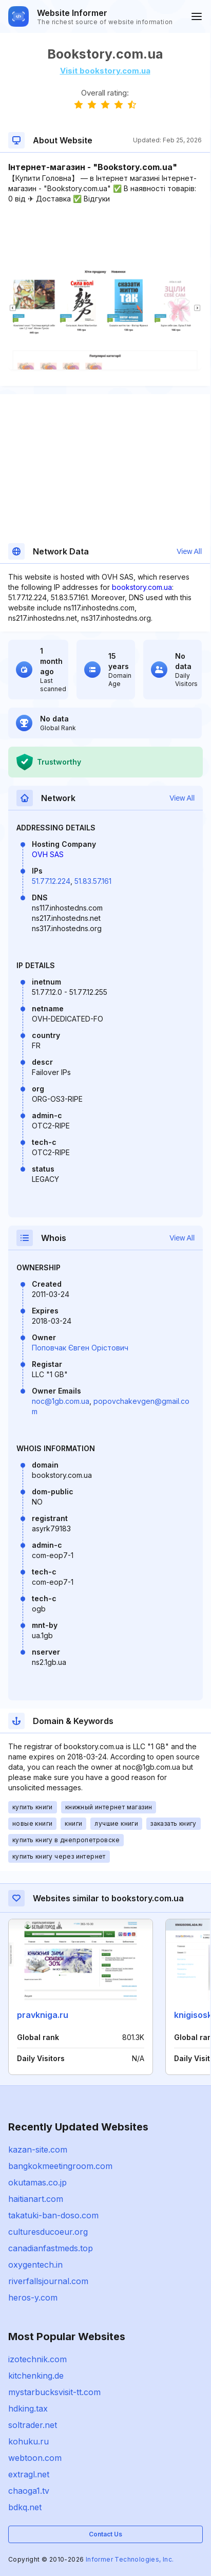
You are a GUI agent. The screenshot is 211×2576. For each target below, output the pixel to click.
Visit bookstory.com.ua (105, 71)
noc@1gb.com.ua (60, 1401)
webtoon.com (35, 2458)
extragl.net (28, 2474)
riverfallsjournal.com (48, 2281)
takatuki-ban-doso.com (53, 2215)
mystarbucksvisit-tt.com (54, 2392)
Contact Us (105, 2534)
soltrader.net (32, 2425)
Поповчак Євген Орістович (80, 1347)
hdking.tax (28, 2408)
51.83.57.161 (92, 881)
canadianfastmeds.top (50, 2248)
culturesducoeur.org (48, 2232)
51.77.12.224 (51, 881)
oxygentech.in (35, 2264)
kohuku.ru (28, 2441)
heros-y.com (32, 2297)
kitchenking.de (36, 2375)
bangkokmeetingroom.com (60, 2166)
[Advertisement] (105, 235)
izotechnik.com (37, 2359)
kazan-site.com (37, 2149)
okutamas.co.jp (37, 2182)
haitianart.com (35, 2199)
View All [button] (189, 551)
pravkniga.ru (42, 2015)
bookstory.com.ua (142, 587)
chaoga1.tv (28, 2491)
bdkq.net (25, 2507)
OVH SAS (48, 854)
